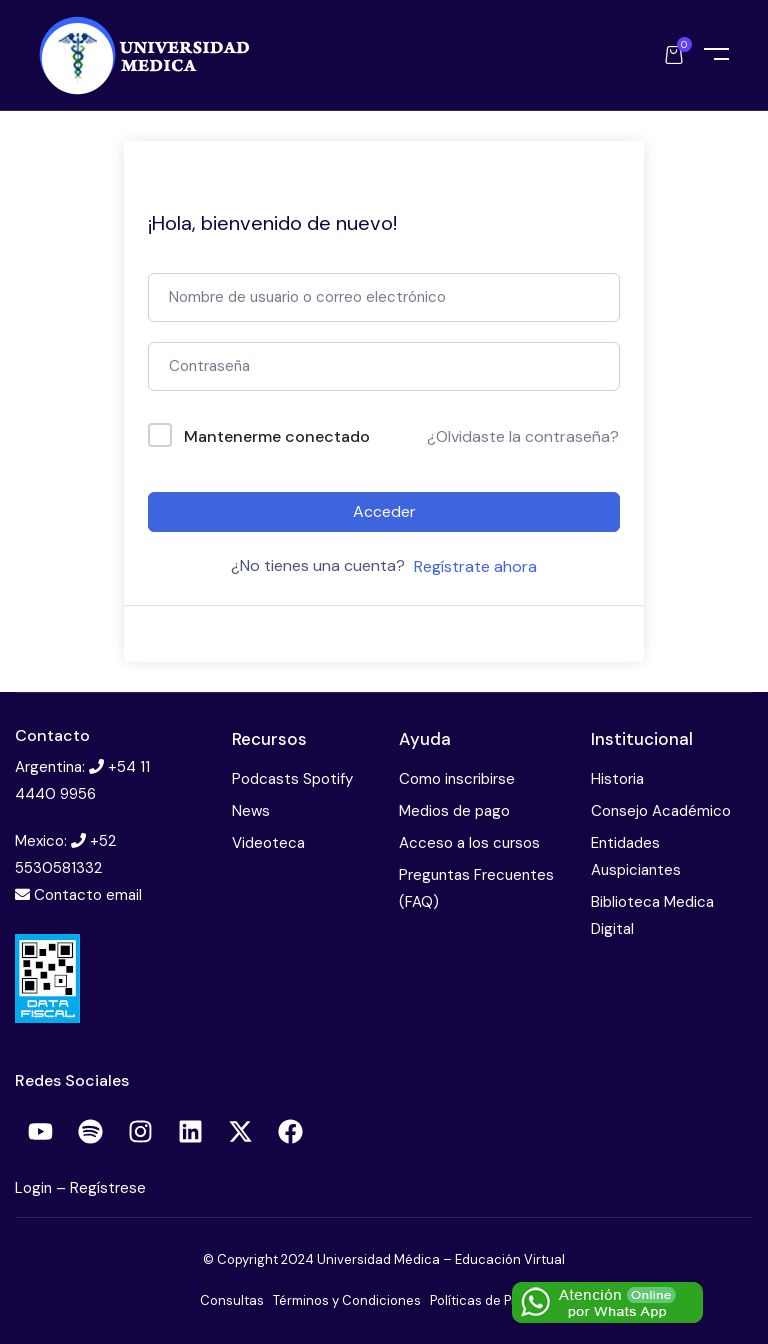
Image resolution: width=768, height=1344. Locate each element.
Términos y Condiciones (347, 1300)
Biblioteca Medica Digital (652, 915)
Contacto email (88, 895)
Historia (617, 779)
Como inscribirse (457, 779)
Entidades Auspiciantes (636, 856)
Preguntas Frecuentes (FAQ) (476, 888)
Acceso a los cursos (469, 843)
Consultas (232, 1300)
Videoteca (268, 843)
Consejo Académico (661, 811)
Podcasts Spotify (292, 779)
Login (35, 1188)
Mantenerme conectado (277, 436)
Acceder (384, 511)
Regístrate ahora (475, 566)
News (251, 811)
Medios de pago (454, 811)
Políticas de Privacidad (499, 1300)
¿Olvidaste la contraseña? (523, 436)
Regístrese (108, 1188)
